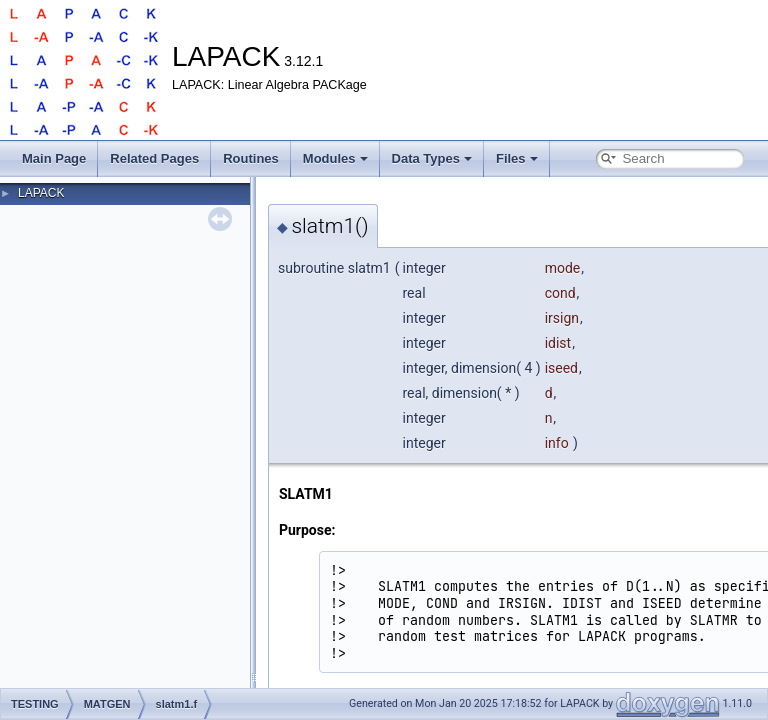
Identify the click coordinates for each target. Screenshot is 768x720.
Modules (335, 158)
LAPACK (41, 193)
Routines (251, 158)
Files (517, 158)
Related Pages (154, 158)
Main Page (54, 158)
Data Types (432, 158)
